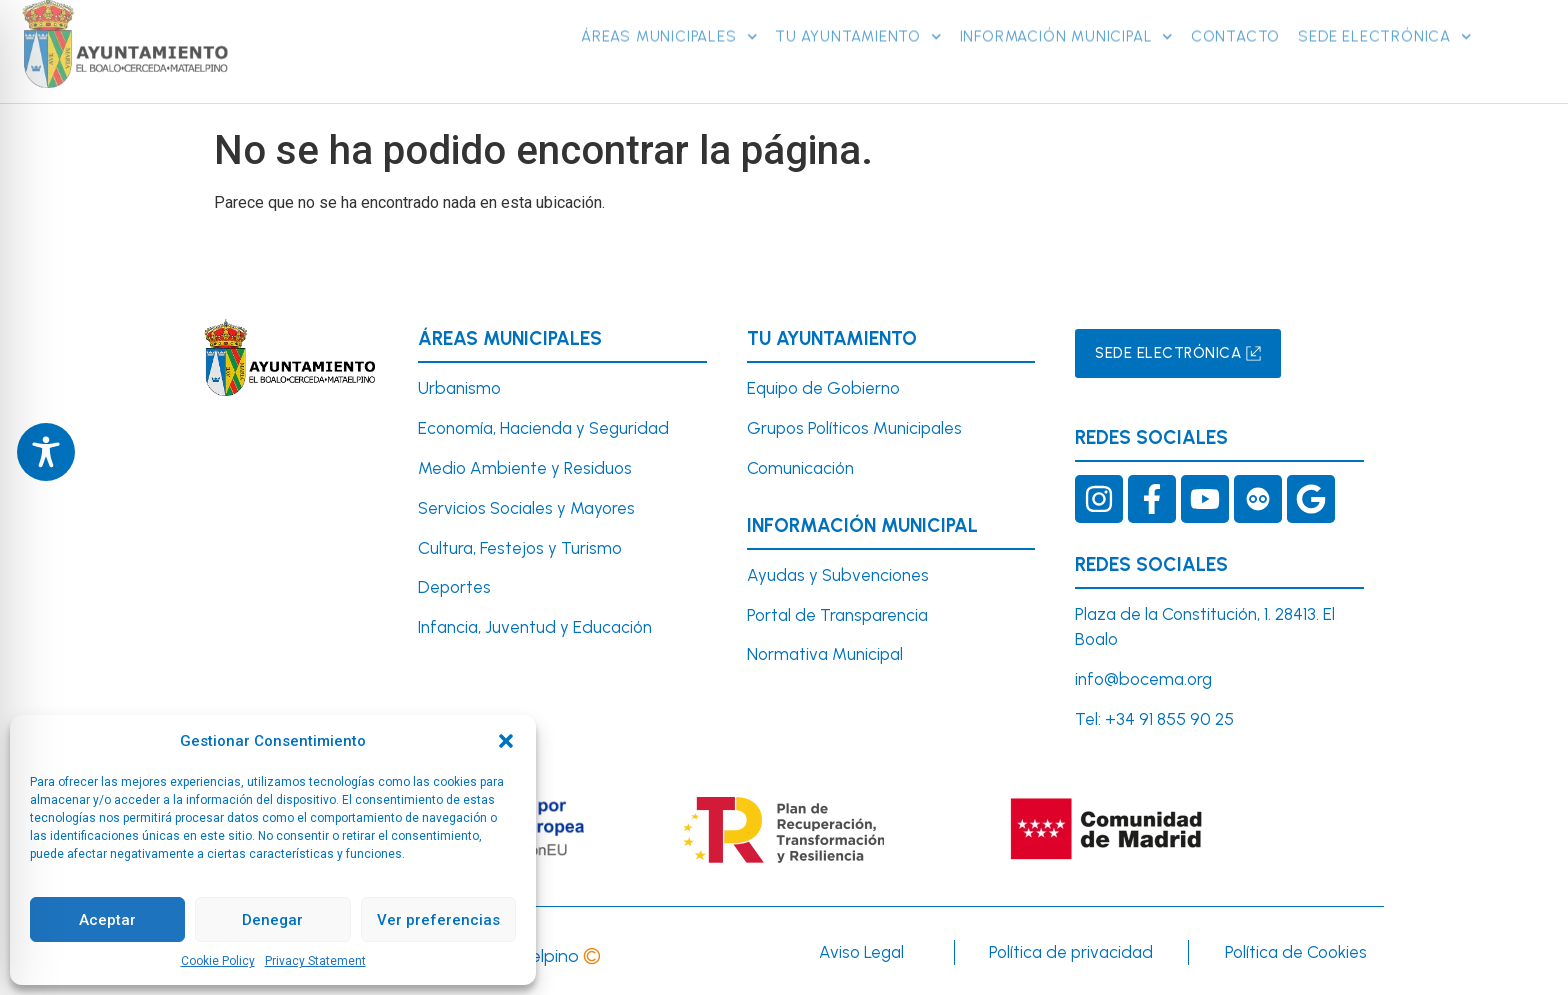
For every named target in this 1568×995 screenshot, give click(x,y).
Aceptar (107, 920)
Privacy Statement (315, 961)
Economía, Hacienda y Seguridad (543, 428)
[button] (506, 741)
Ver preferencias (438, 920)
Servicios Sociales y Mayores (526, 508)
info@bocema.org (1143, 679)
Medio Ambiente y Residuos (525, 468)
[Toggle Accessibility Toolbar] (46, 452)
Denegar (272, 920)
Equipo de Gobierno (823, 388)
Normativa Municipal (825, 654)
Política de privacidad (1071, 952)
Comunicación (800, 468)
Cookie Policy (218, 961)
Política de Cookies (1296, 952)
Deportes (454, 587)
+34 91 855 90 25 (1169, 719)
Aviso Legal (861, 952)
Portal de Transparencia (837, 615)
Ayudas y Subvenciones (838, 575)
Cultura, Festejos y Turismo (520, 548)
